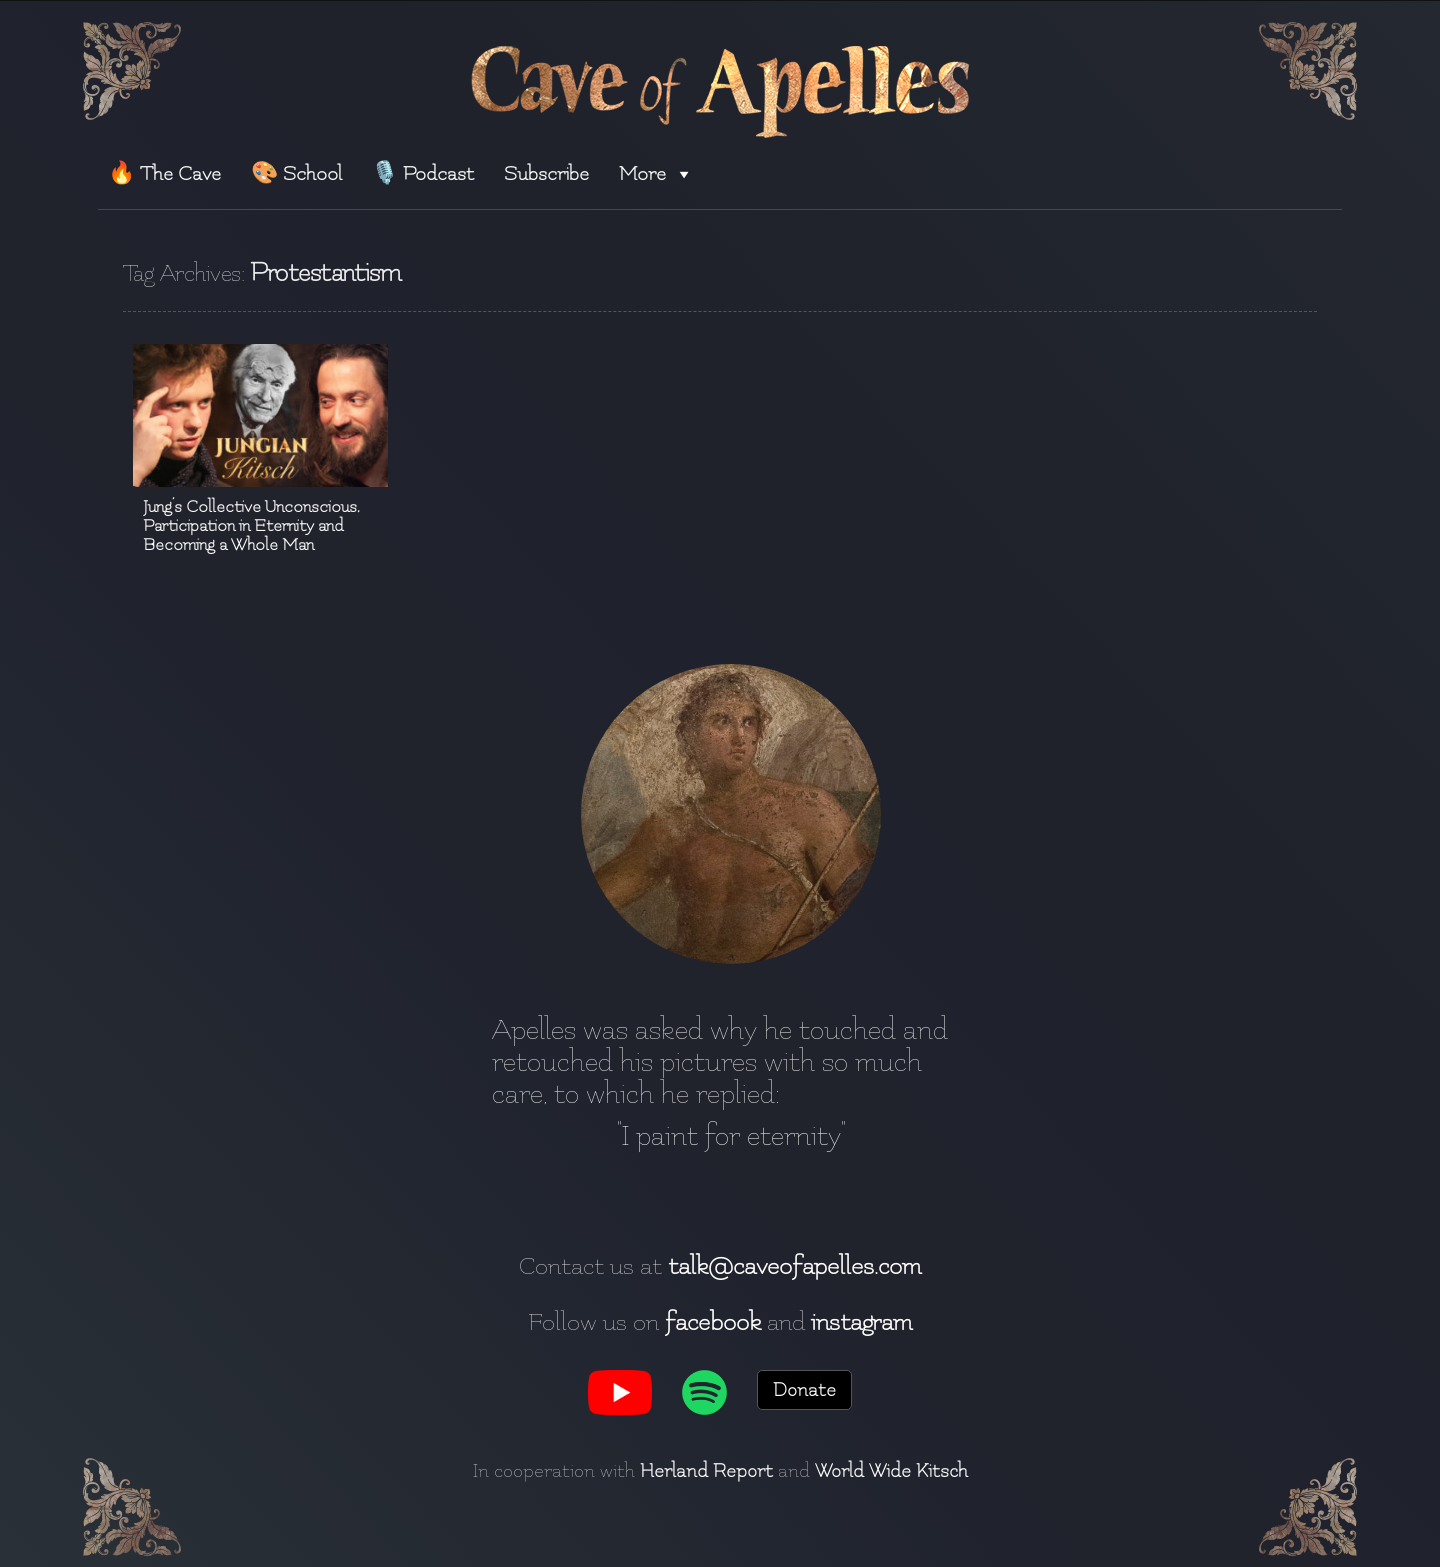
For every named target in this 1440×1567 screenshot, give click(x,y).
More (656, 173)
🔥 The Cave (164, 173)
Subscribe (546, 173)
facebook (713, 1322)
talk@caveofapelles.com (794, 1266)
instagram (861, 1322)
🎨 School (296, 173)
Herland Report (706, 1471)
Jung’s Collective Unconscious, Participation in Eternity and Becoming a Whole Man (251, 525)
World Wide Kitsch (891, 1471)
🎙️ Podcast (422, 173)
